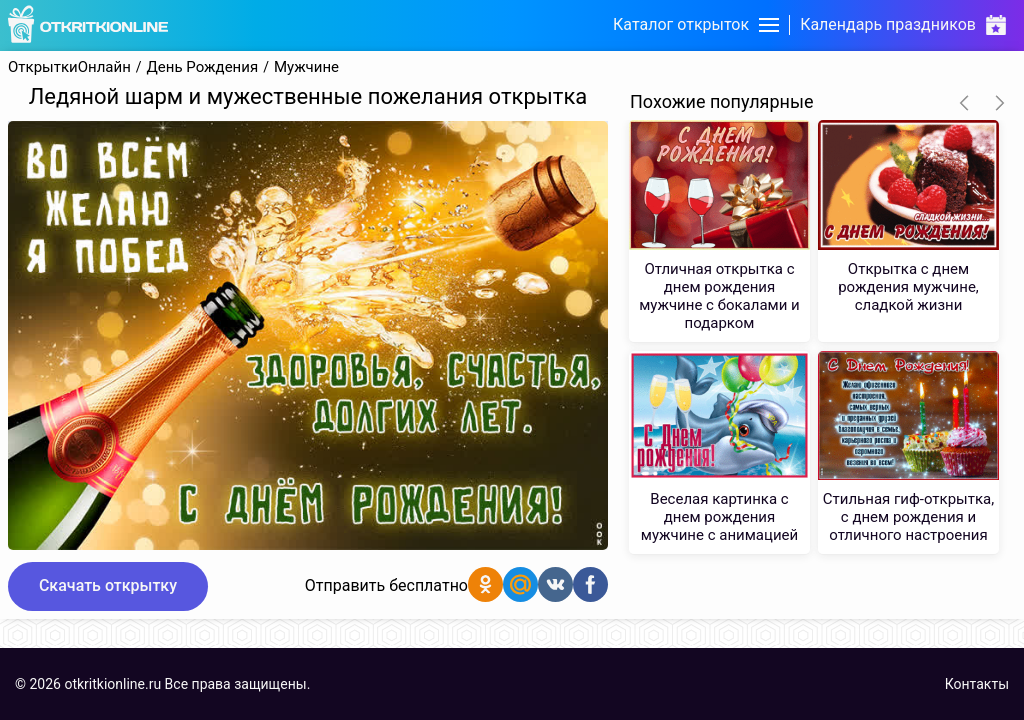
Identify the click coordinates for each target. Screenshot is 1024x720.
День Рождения (203, 67)
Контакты (977, 684)
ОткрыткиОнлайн (69, 67)
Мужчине (306, 67)
